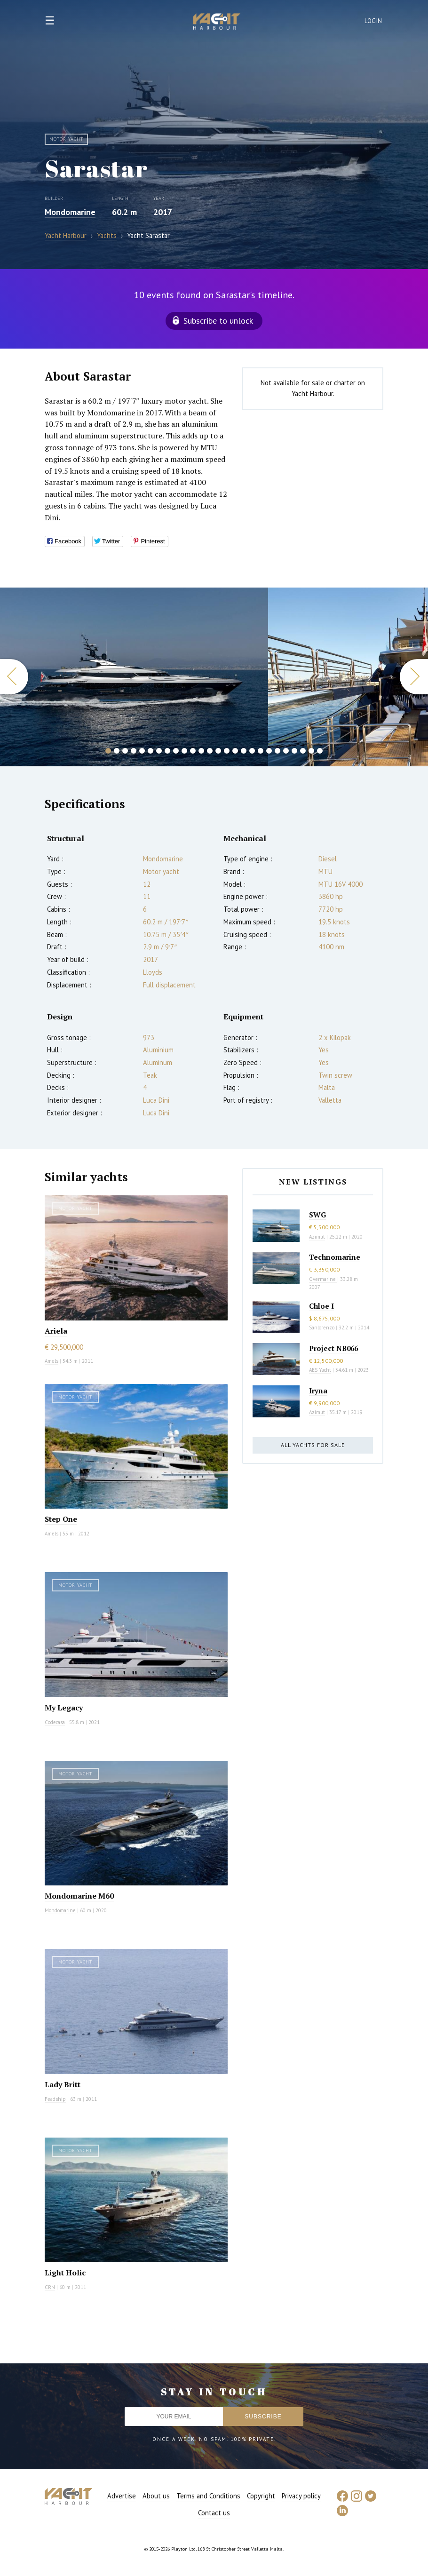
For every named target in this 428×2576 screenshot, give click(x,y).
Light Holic (65, 2272)
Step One (61, 1519)
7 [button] (159, 751)
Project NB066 (333, 1348)
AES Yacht (320, 1370)
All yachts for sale (313, 1444)
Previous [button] (14, 676)
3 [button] (125, 751)
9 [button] (176, 751)
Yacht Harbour (216, 22)
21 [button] (277, 751)
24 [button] (303, 751)
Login (373, 21)
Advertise (121, 2495)
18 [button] (252, 751)
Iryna (318, 1390)
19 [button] (260, 751)
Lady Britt (62, 2084)
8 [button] (167, 751)
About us (156, 2495)
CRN (50, 2287)
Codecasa (55, 1722)
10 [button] (184, 751)
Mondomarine (70, 212)
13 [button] (210, 751)
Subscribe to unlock (218, 320)
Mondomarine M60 (79, 1896)
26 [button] (320, 751)
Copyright (261, 2495)
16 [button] (235, 751)
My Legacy (64, 1707)
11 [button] (193, 751)
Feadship (55, 2099)
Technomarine (334, 1257)
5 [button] (142, 751)
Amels (51, 1361)
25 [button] (311, 751)
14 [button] (218, 751)
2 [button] (116, 751)
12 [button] (201, 751)
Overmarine (323, 1279)
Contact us (214, 2512)
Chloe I (321, 1306)
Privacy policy (301, 2495)
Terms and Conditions (208, 2495)
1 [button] (108, 751)
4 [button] (133, 751)
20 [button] (269, 751)
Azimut (317, 1236)
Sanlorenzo (321, 1327)
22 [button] (286, 751)
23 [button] (294, 751)
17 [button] (243, 751)
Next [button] (414, 676)
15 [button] (227, 751)
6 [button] (150, 751)
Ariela (56, 1331)
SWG (317, 1214)
